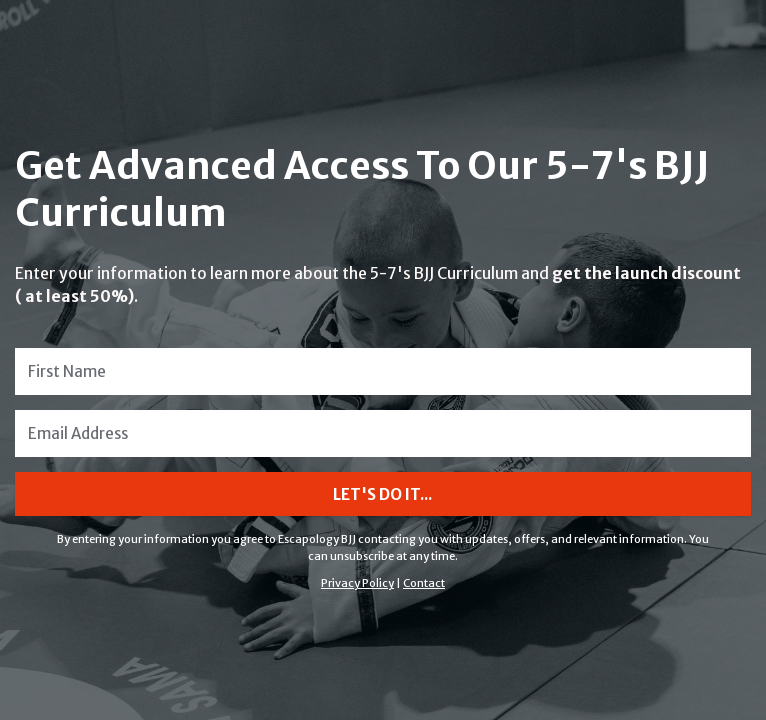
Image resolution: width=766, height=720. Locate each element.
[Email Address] (382, 433)
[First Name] (382, 371)
